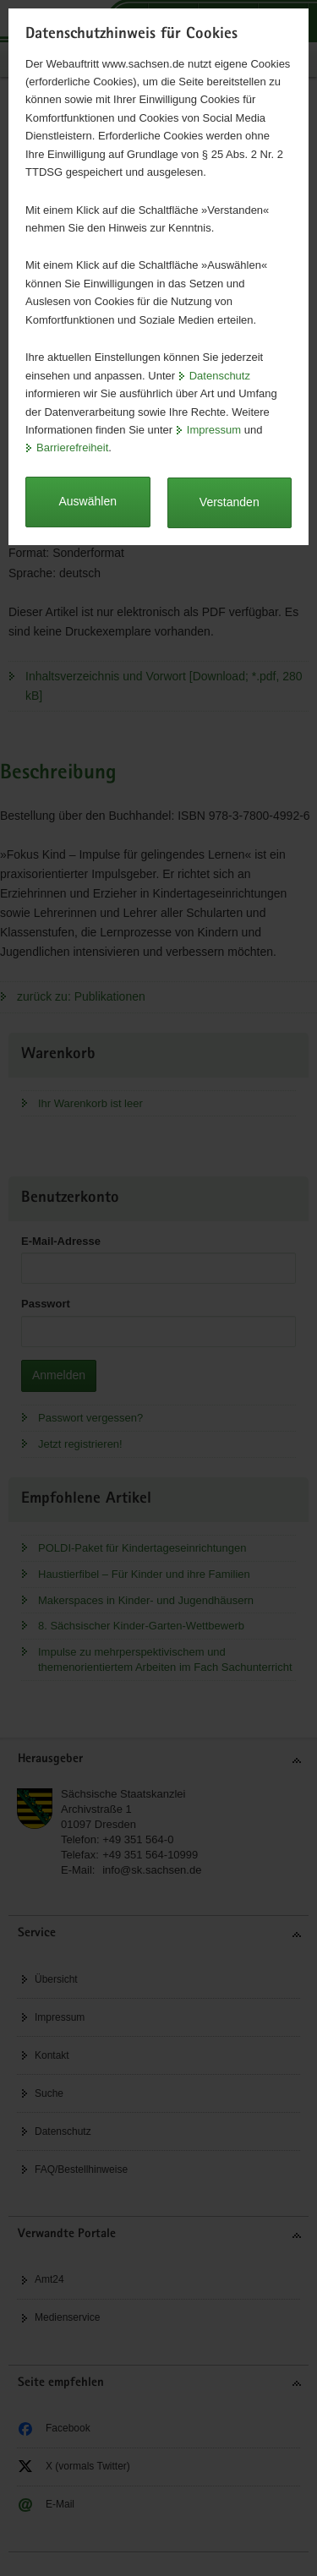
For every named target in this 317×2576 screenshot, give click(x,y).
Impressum (214, 429)
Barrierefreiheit (72, 447)
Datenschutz (219, 375)
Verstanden (229, 502)
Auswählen (88, 501)
